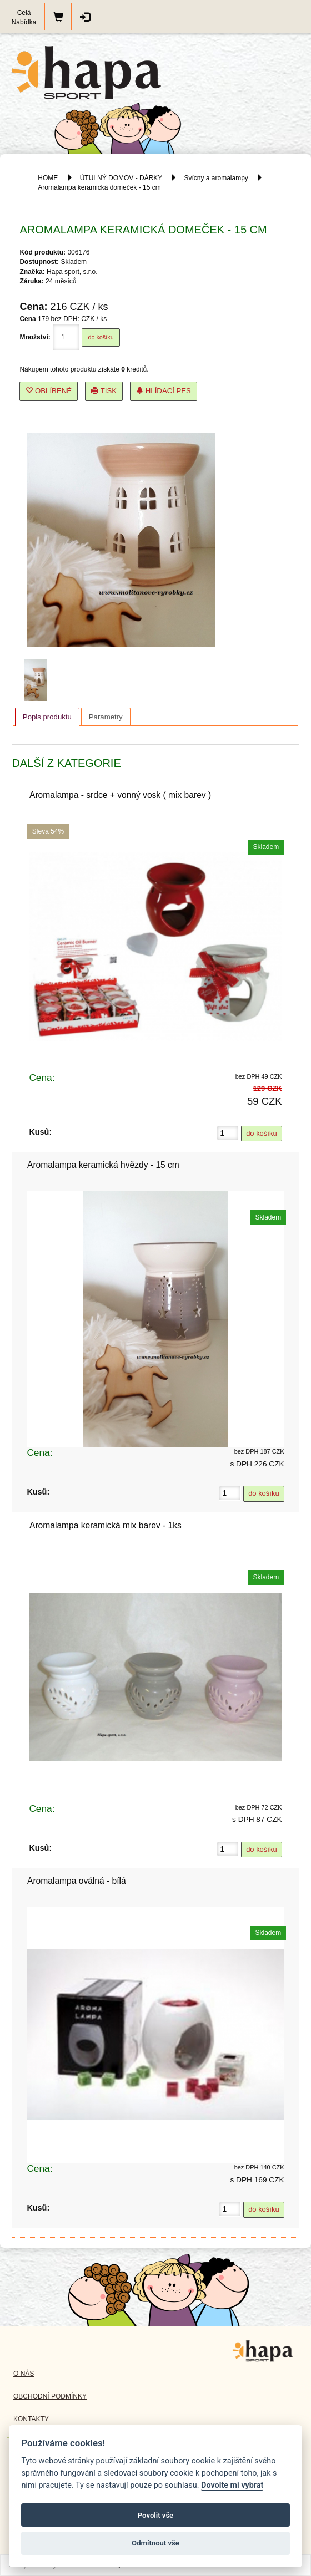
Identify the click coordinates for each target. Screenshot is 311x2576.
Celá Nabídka (24, 17)
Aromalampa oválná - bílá (76, 1881)
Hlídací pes (163, 391)
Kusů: (40, 1131)
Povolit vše (155, 2515)
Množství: (34, 337)
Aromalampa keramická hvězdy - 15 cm (103, 1165)
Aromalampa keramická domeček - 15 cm (99, 187)
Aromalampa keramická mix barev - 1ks (105, 1525)
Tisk (104, 391)
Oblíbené (49, 391)
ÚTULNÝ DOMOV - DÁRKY (121, 178)
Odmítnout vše (155, 2543)
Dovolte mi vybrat (232, 2485)
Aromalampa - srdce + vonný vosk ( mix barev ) (120, 795)
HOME (48, 178)
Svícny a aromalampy (216, 178)
